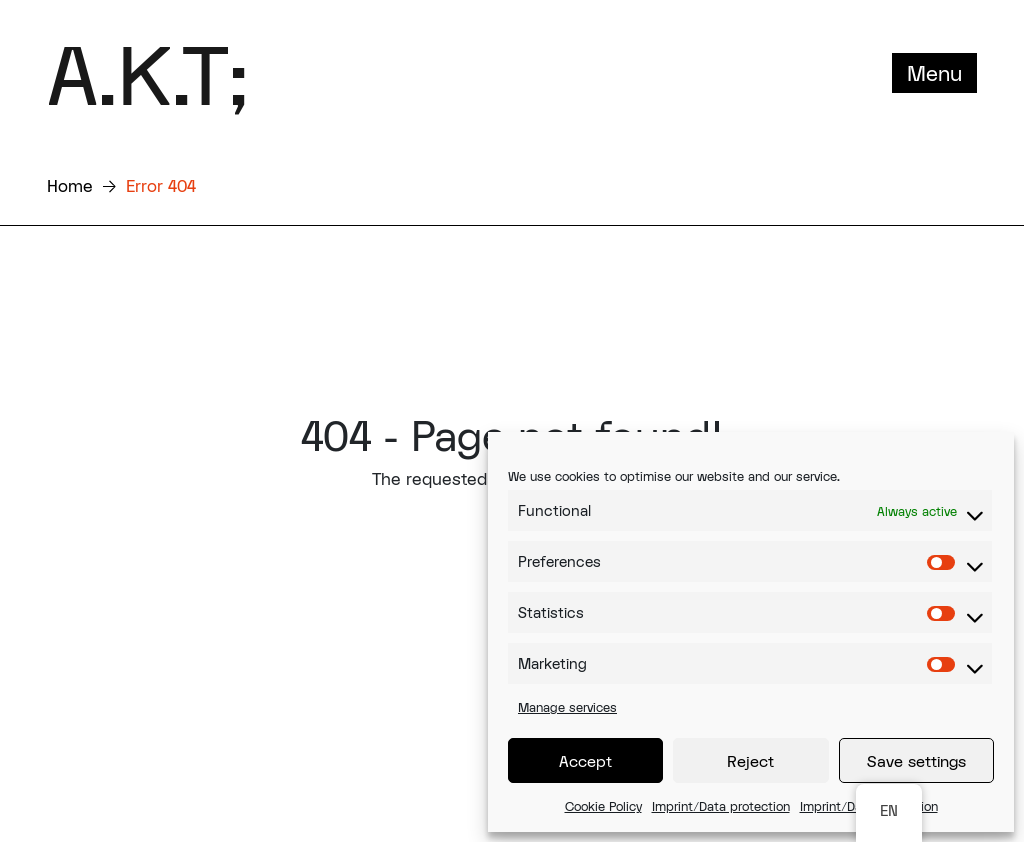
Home (70, 185)
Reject (750, 761)
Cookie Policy (603, 806)
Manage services (567, 707)
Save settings (916, 761)
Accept (585, 761)
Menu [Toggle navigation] (934, 73)
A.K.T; (147, 73)
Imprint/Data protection (721, 806)
